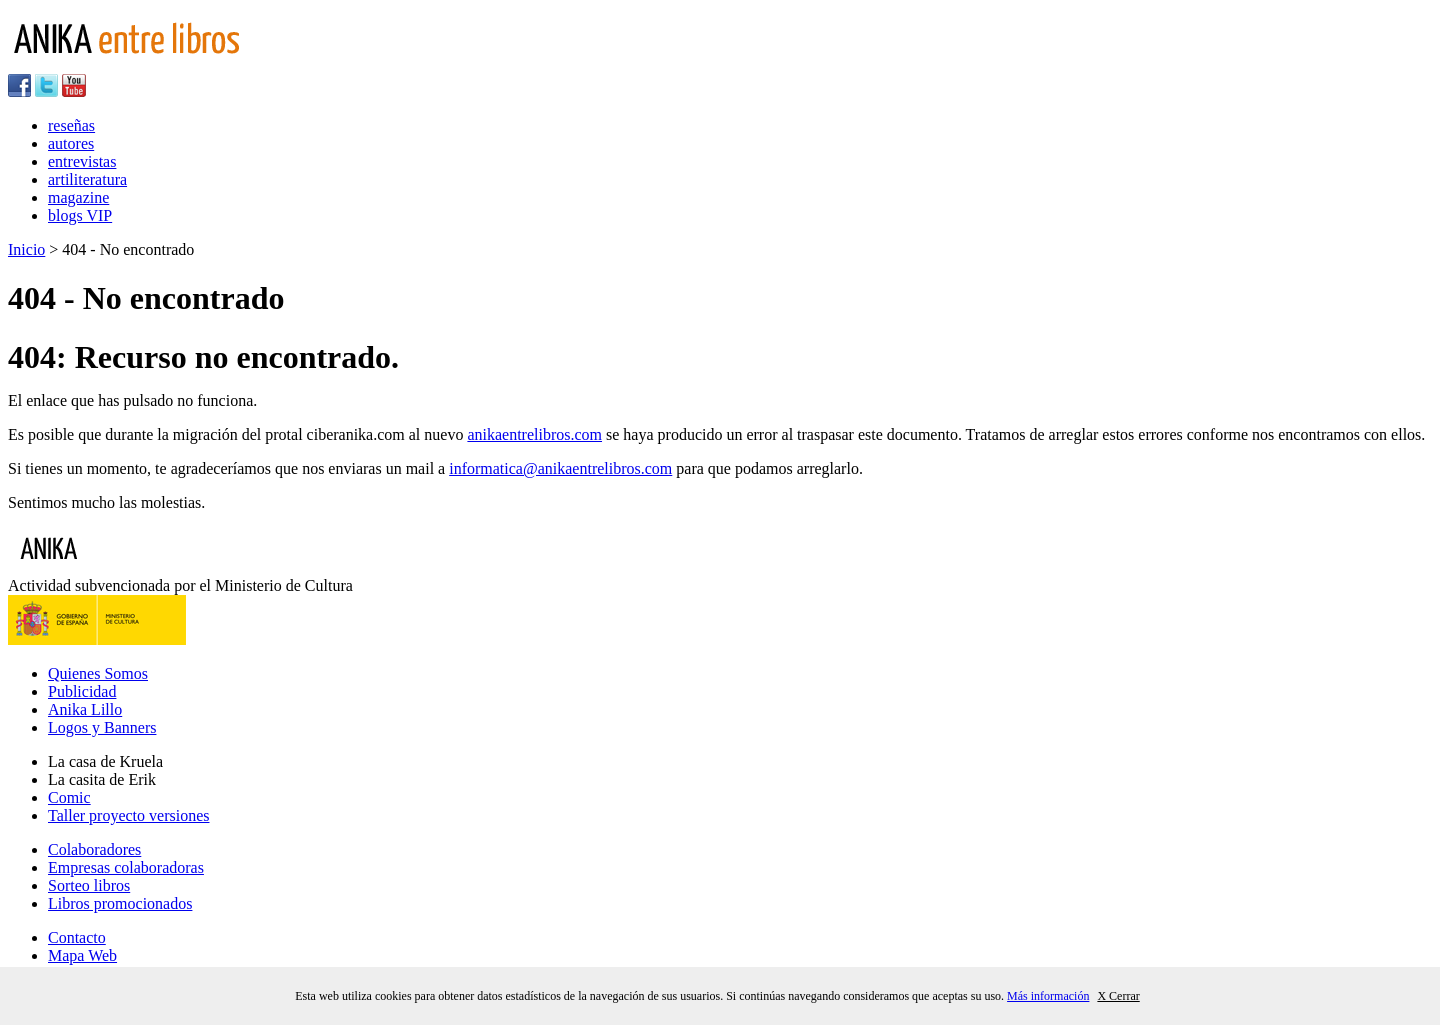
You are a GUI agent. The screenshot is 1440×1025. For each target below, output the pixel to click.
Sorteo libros (89, 885)
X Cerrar (1118, 996)
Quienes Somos (98, 673)
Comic (69, 797)
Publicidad (82, 691)
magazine (78, 197)
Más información (1048, 996)
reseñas (71, 125)
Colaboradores (94, 849)
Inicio (26, 249)
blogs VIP (80, 215)
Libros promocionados (120, 903)
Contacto (77, 937)
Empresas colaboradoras (126, 867)
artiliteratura (87, 179)
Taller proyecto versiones (128, 815)
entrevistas (82, 161)
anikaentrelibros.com (534, 434)
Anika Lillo (85, 709)
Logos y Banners (102, 727)
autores (71, 143)
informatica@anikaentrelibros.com (560, 468)
